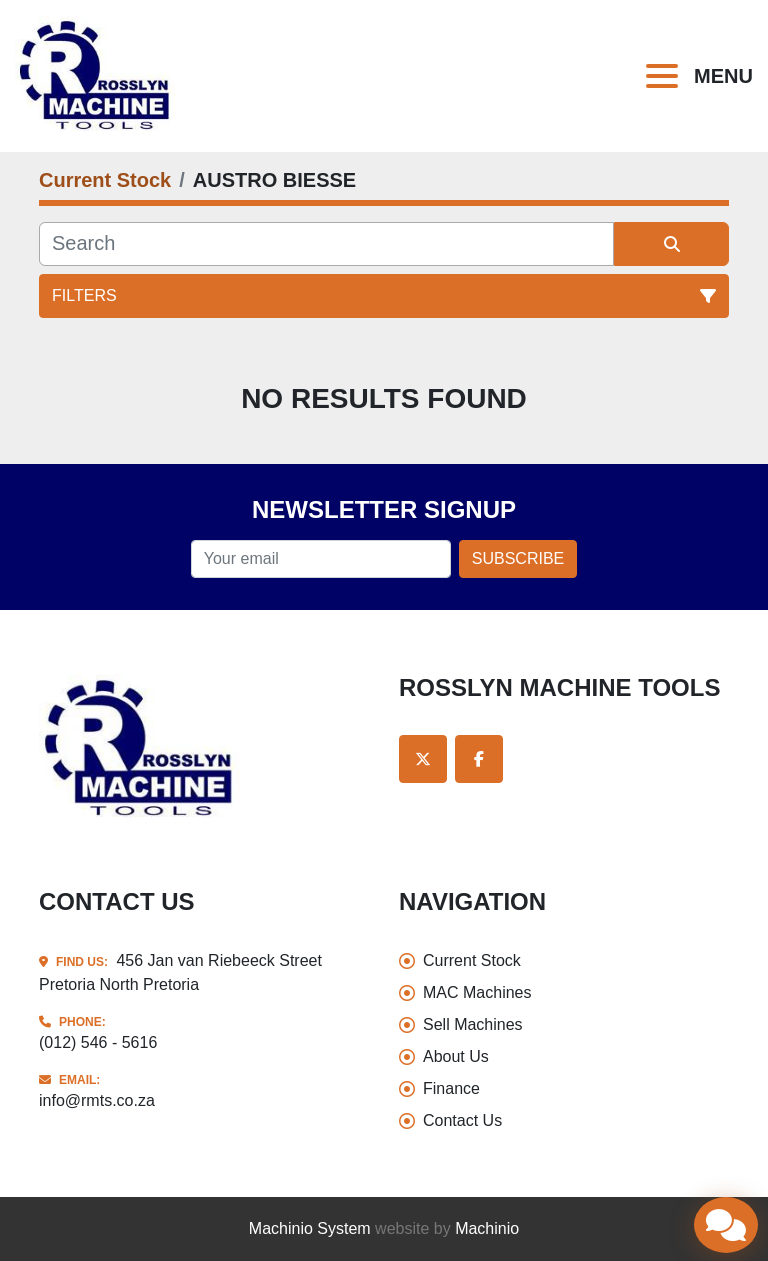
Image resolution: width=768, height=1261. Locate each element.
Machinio (487, 1228)
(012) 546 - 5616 (98, 1042)
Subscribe (518, 558)
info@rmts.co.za (97, 1100)
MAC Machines (477, 992)
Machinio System (310, 1228)
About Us (456, 1056)
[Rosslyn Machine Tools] (141, 748)
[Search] (326, 244)
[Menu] (666, 76)
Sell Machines (473, 1024)
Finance (451, 1088)
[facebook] (479, 759)
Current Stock (472, 960)
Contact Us (462, 1120)
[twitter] (423, 759)
